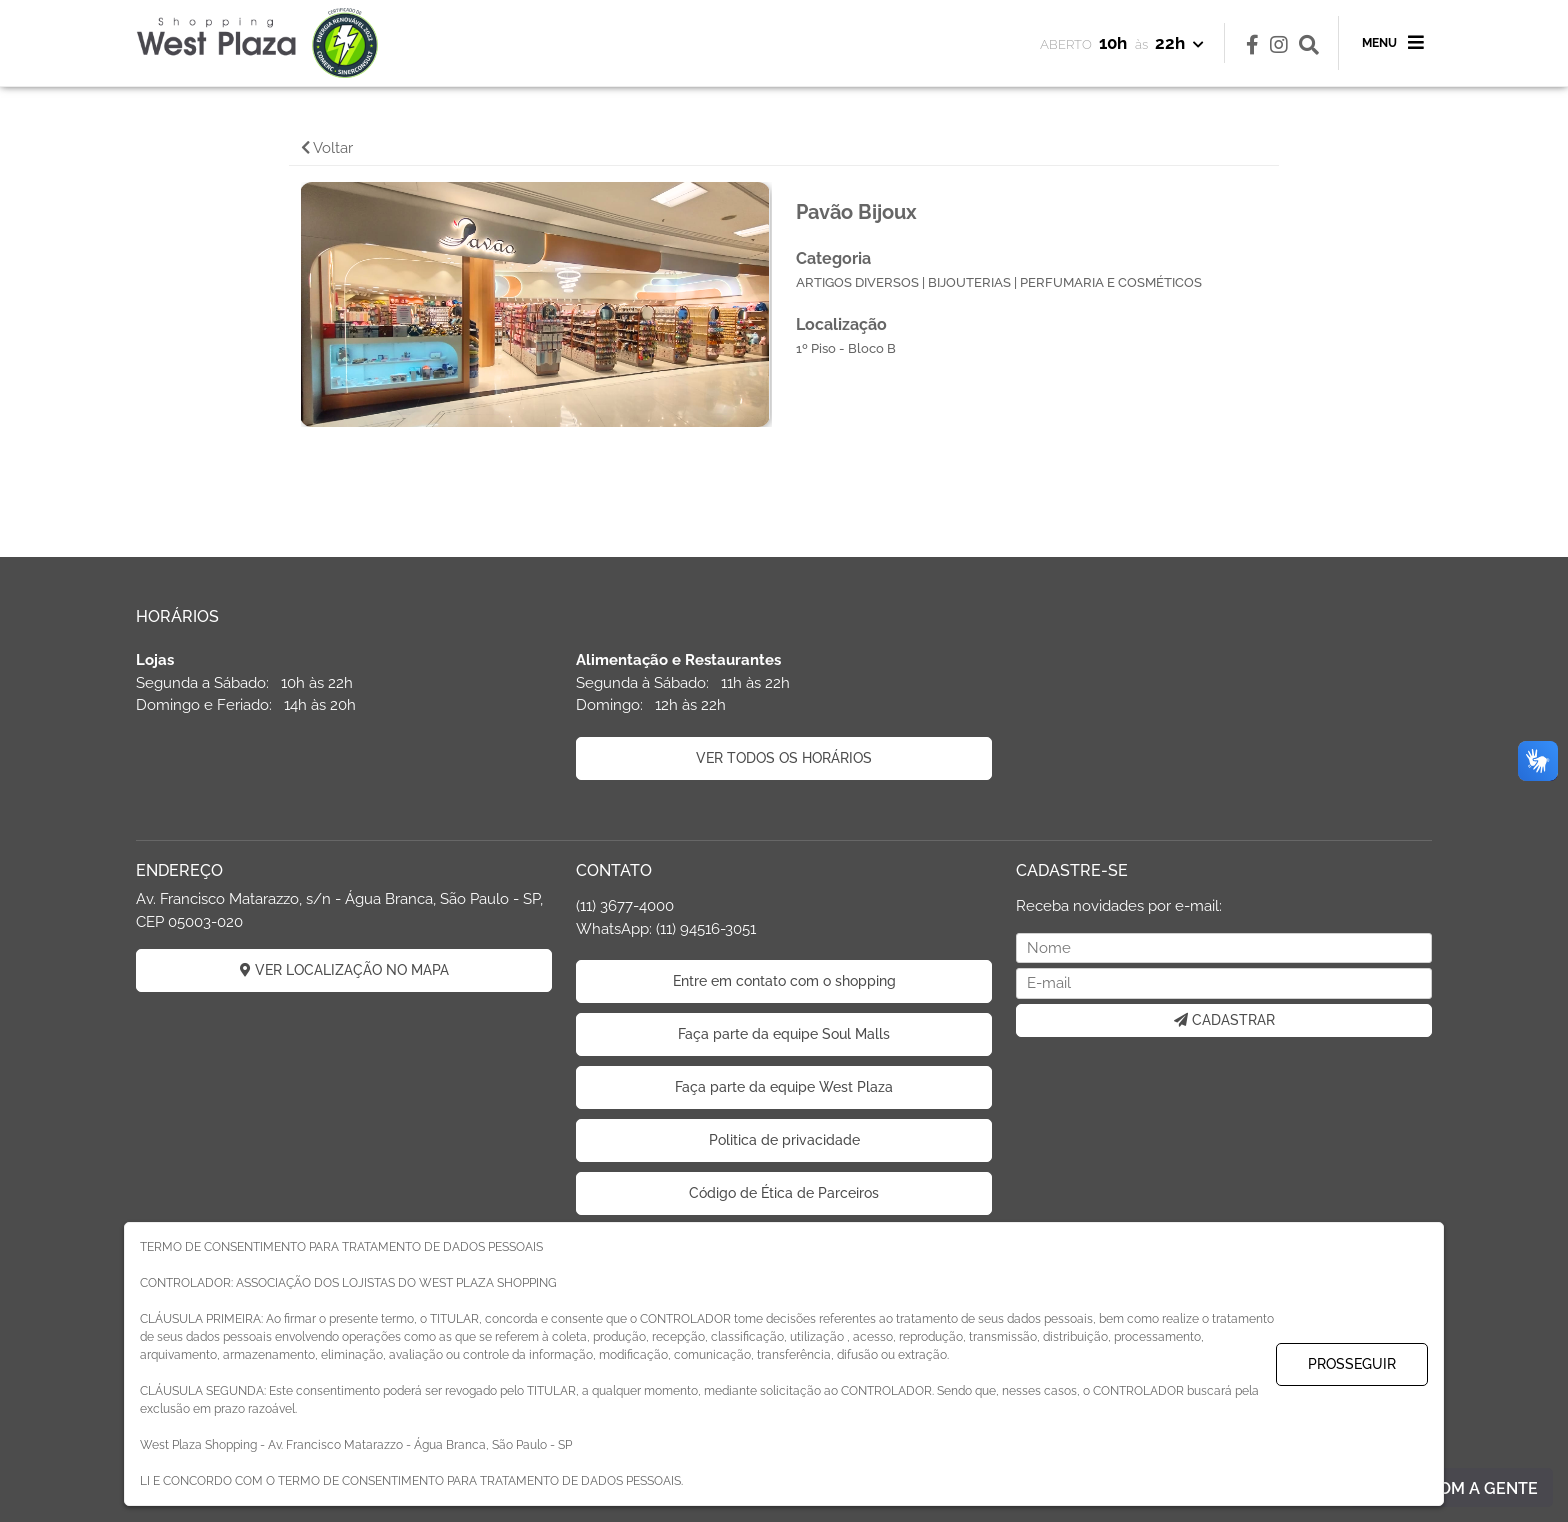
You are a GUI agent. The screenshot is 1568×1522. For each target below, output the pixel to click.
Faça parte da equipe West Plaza (784, 1087)
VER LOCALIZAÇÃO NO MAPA (344, 970)
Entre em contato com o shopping (784, 981)
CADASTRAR (1224, 1020)
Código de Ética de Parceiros (784, 1193)
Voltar (327, 148)
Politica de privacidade (784, 1140)
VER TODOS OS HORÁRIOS (784, 758)
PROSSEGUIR (1352, 1364)
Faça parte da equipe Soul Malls (784, 1034)
